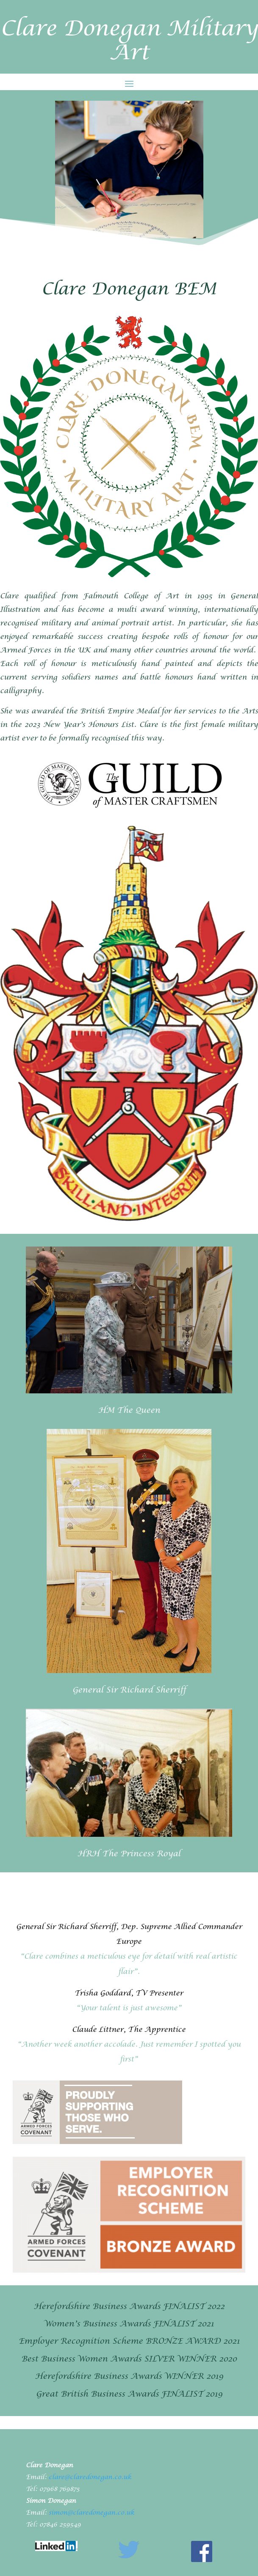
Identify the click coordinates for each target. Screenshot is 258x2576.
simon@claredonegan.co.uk (91, 2513)
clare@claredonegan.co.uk (90, 2477)
